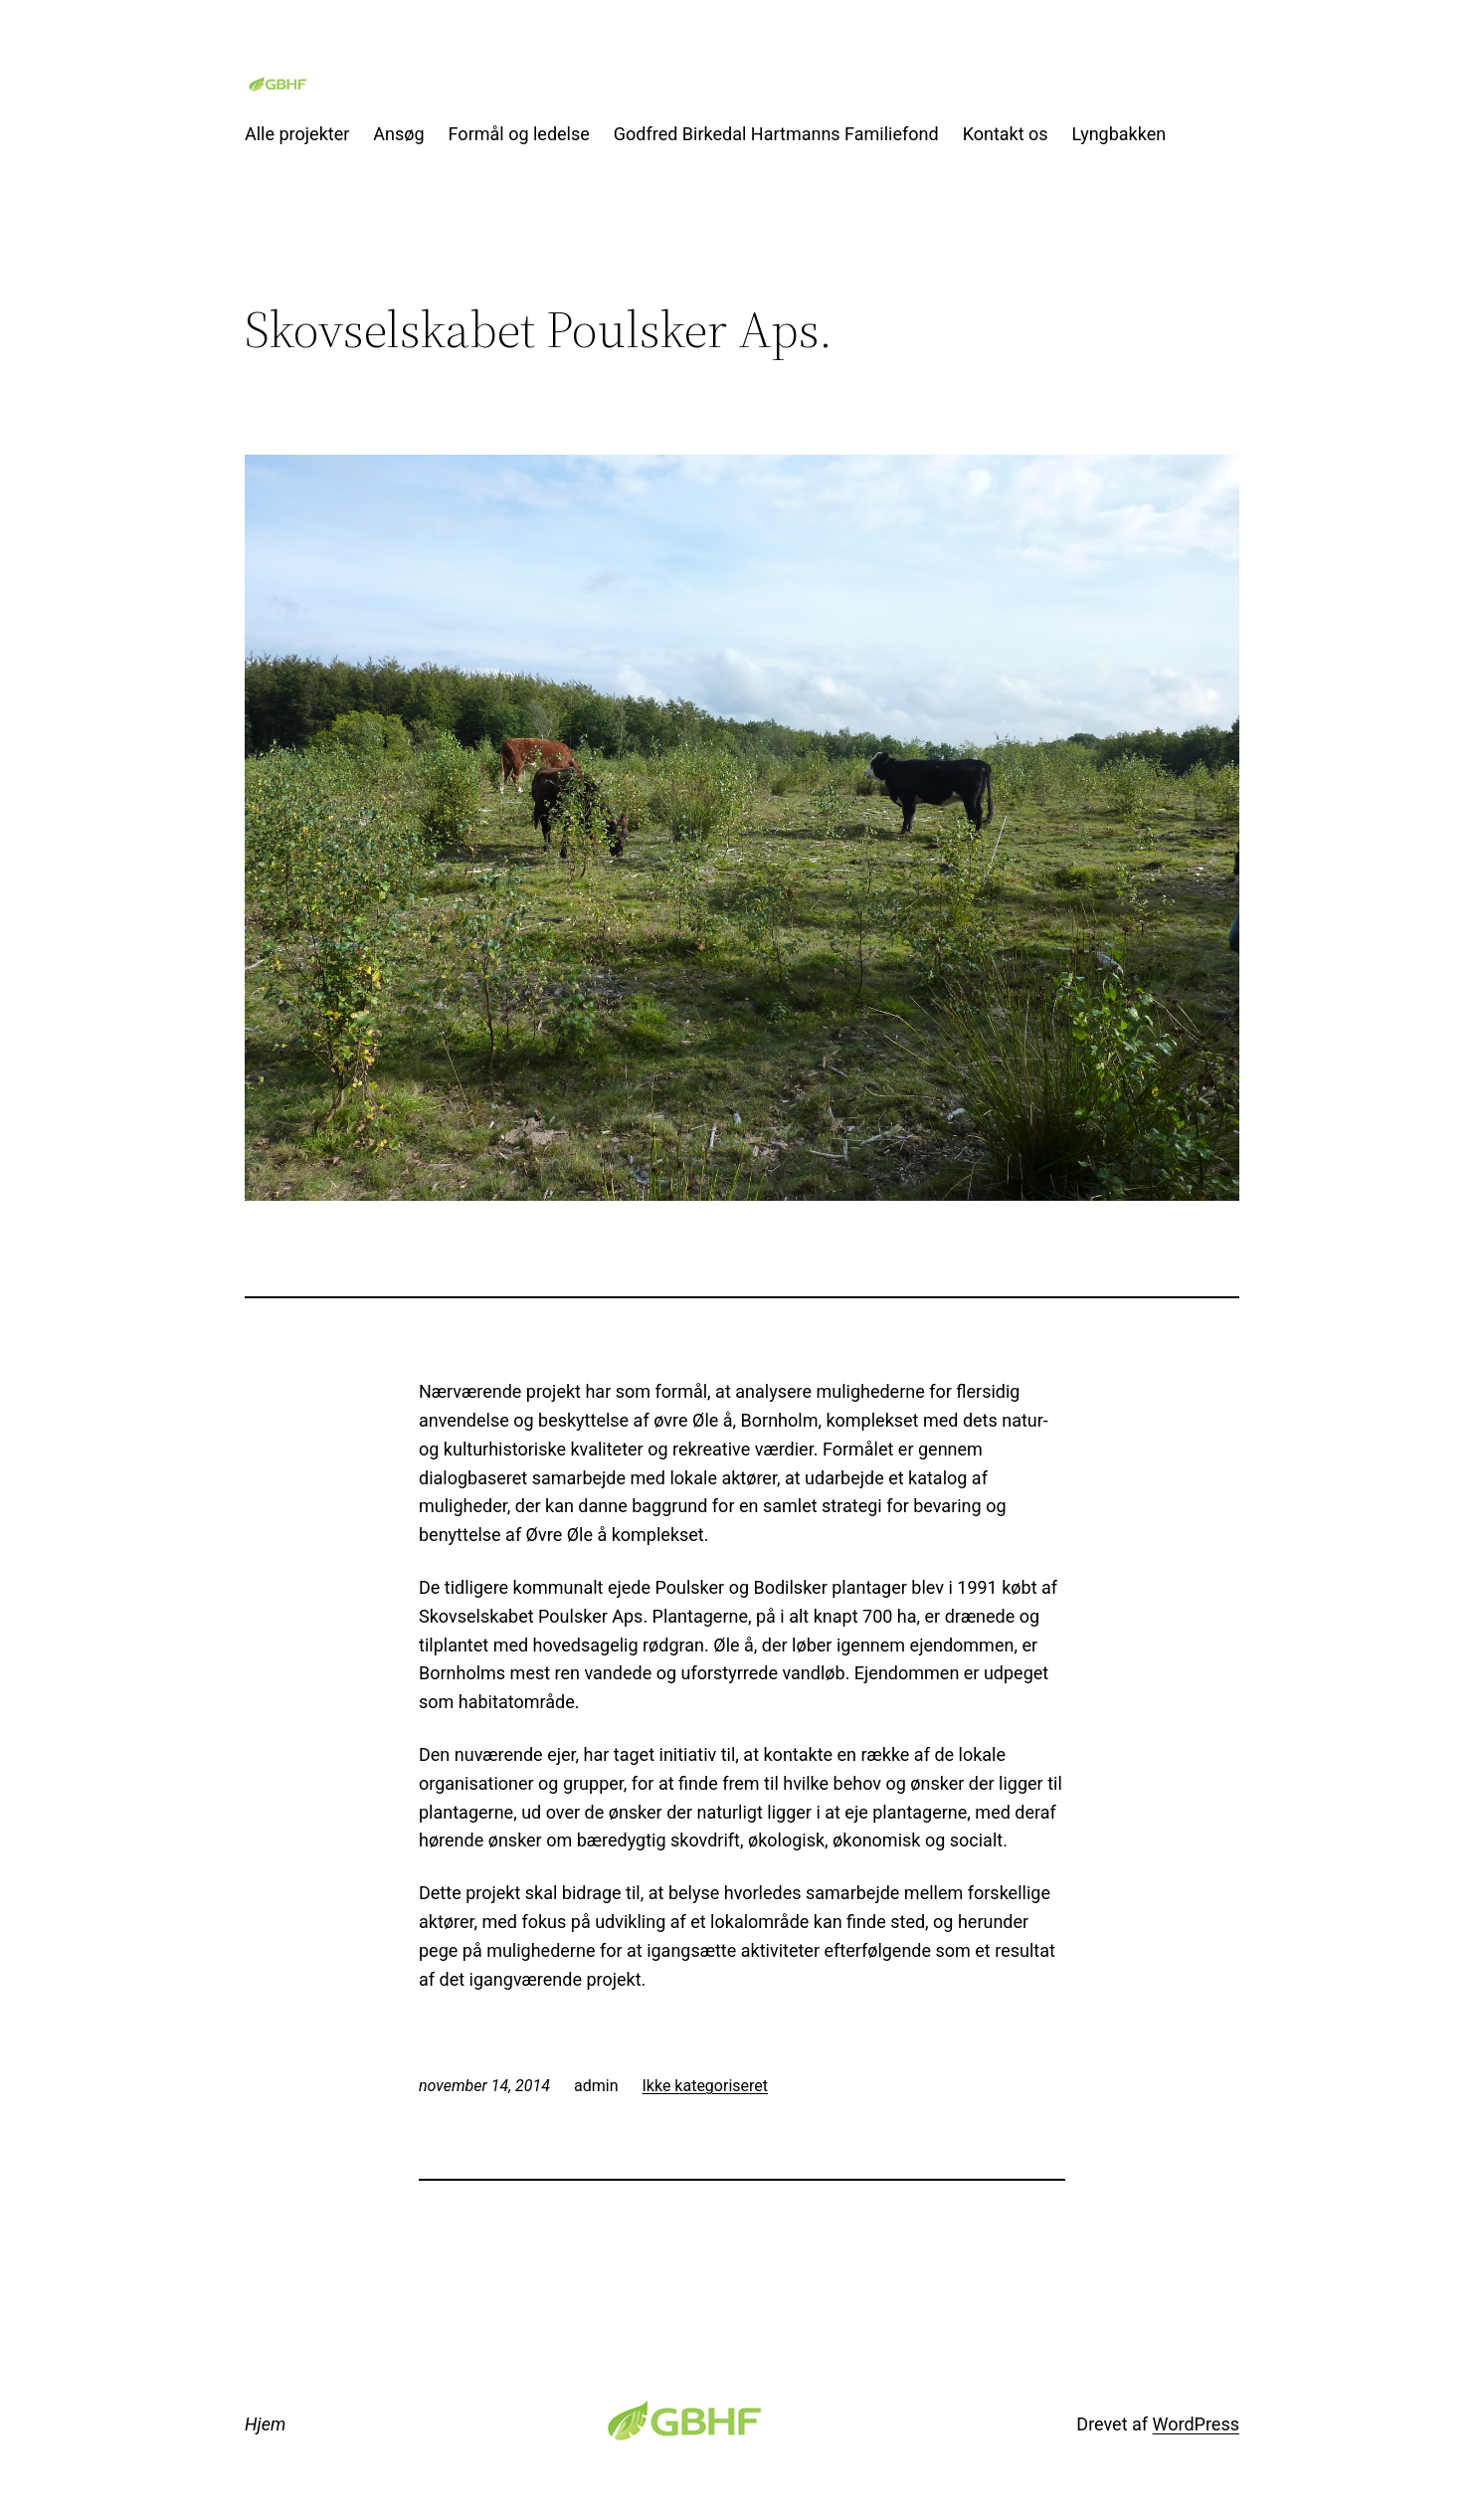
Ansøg (398, 133)
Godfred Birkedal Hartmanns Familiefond (776, 133)
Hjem (265, 2424)
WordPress (1196, 2424)
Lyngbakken (1119, 133)
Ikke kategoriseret (705, 2085)
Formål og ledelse (519, 133)
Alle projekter (297, 133)
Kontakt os (1005, 133)
